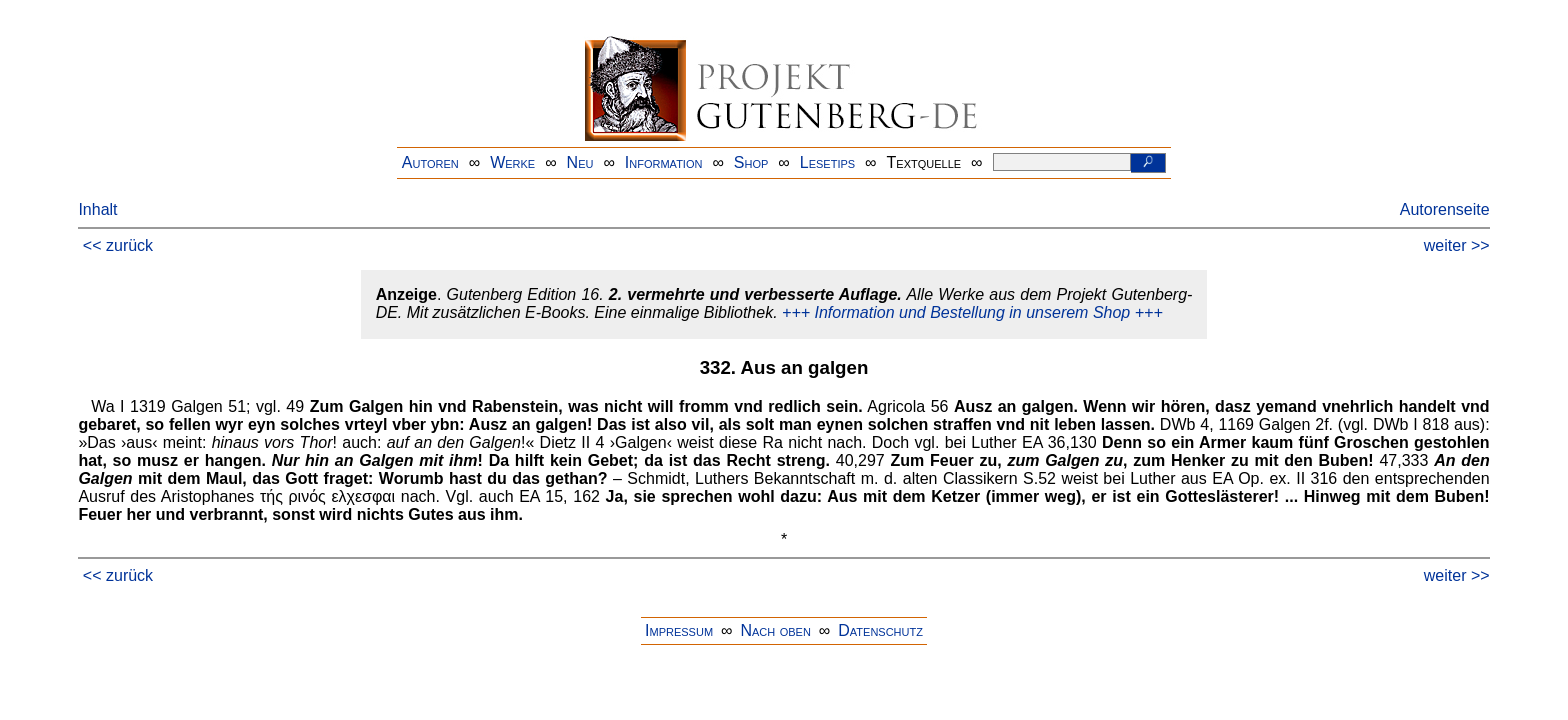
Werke (512, 162)
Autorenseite (1445, 209)
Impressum (679, 630)
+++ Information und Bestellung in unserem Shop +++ (972, 312)
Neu (580, 162)
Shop (751, 162)
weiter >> (1457, 245)
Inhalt (97, 209)
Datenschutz (880, 630)
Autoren (430, 162)
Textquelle (924, 162)
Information (664, 162)
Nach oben (775, 630)
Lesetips (827, 162)
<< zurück (118, 245)
